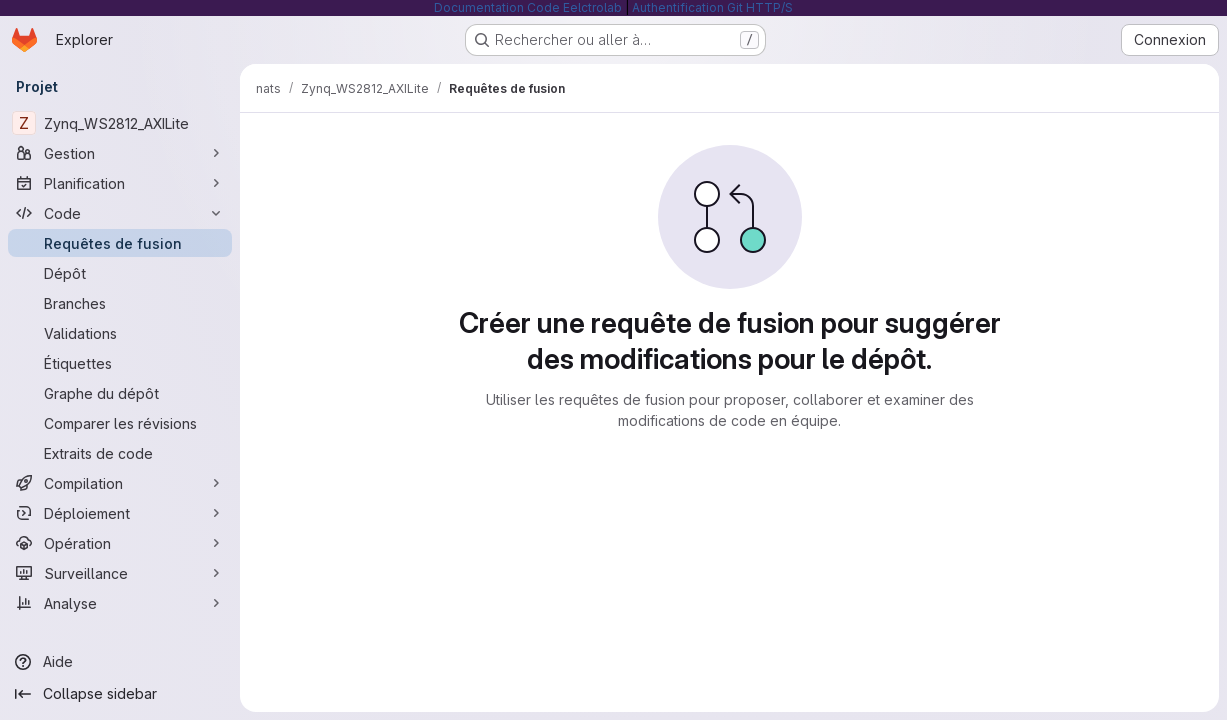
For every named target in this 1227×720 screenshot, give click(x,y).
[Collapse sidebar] (120, 694)
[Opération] (120, 543)
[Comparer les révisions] (120, 423)
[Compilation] (120, 483)
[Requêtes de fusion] (120, 243)
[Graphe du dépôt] (120, 393)
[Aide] (120, 662)
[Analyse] (120, 603)
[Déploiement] (120, 513)
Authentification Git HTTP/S (712, 7)
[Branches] (120, 303)
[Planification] (120, 183)
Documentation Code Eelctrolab (528, 7)
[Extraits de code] (120, 453)
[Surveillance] (120, 573)
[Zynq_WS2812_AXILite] (120, 123)
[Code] (120, 213)
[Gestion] (120, 153)
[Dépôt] (120, 273)
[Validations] (120, 333)
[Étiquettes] (120, 363)
